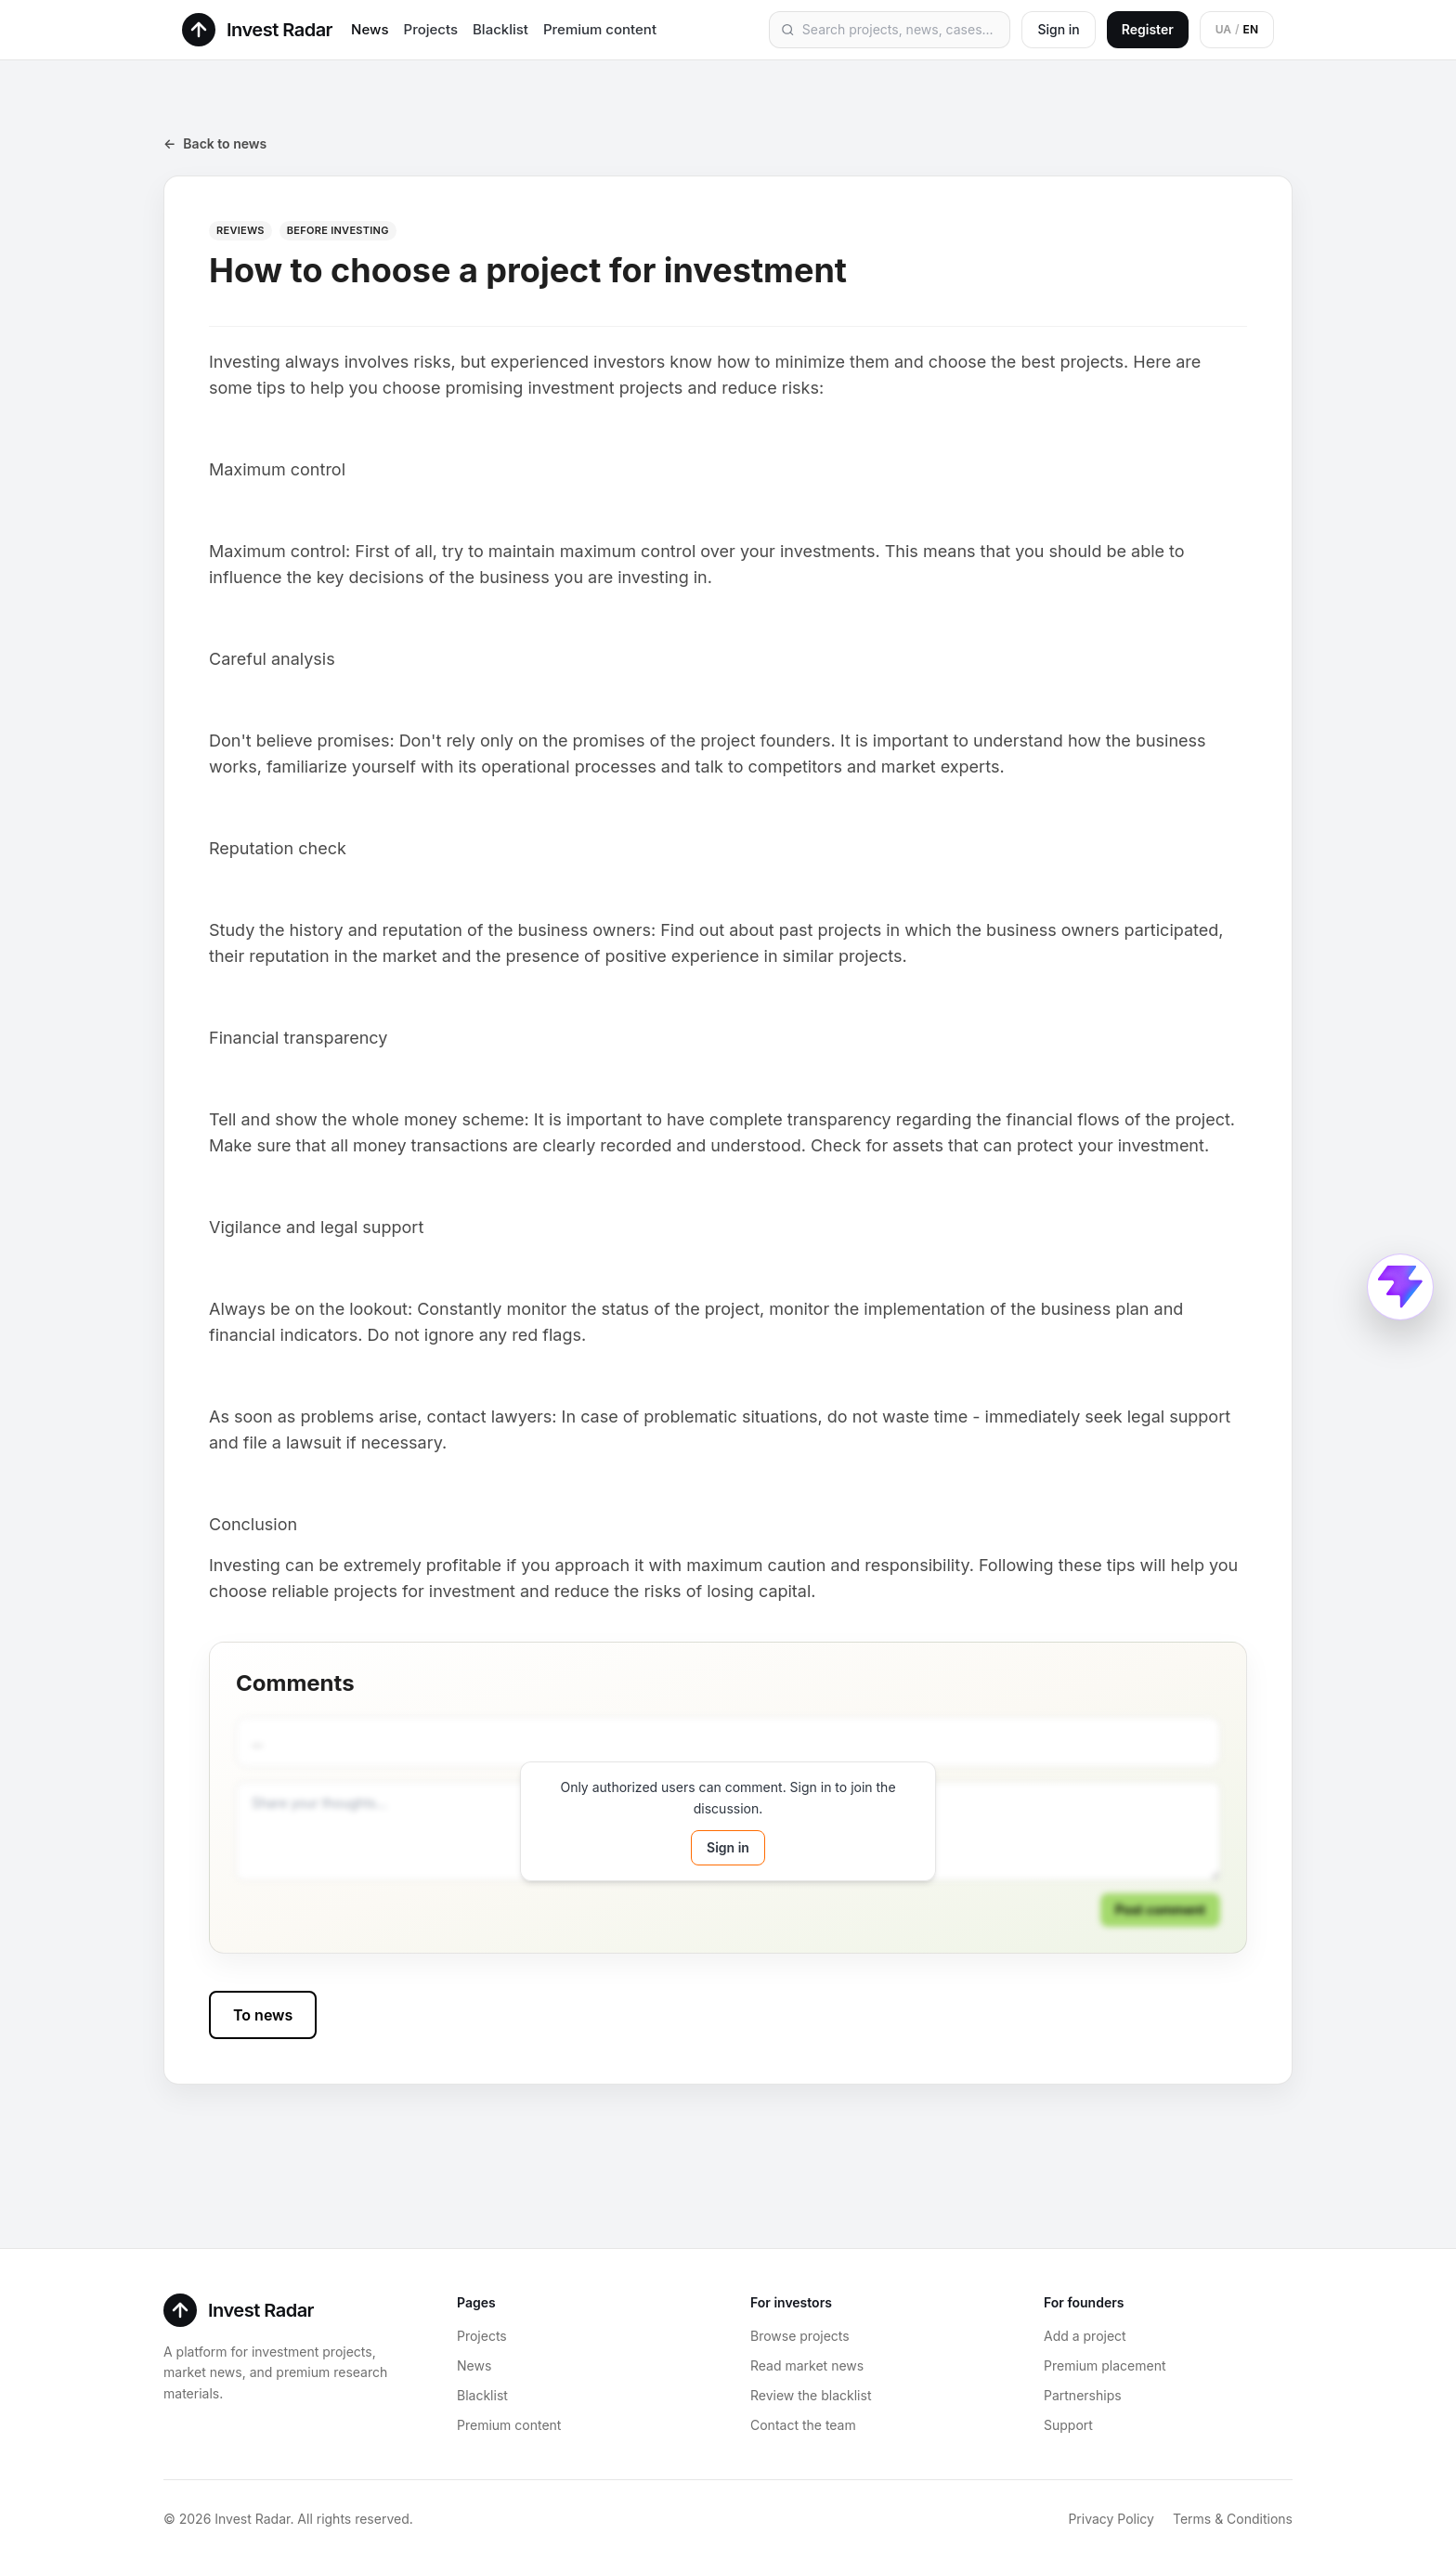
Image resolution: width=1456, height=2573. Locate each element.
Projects (431, 29)
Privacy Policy (1111, 2519)
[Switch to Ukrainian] (1237, 29)
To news (262, 2015)
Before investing (338, 230)
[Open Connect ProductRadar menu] (1400, 1287)
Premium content (599, 29)
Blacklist (500, 29)
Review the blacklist (810, 2395)
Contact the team (803, 2425)
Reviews (240, 230)
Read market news (807, 2365)
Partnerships (1083, 2395)
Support (1068, 2425)
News (369, 29)
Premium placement (1105, 2365)
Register (1148, 29)
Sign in (1058, 29)
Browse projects (800, 2336)
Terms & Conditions (1233, 2519)
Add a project (1085, 2336)
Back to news (214, 144)
